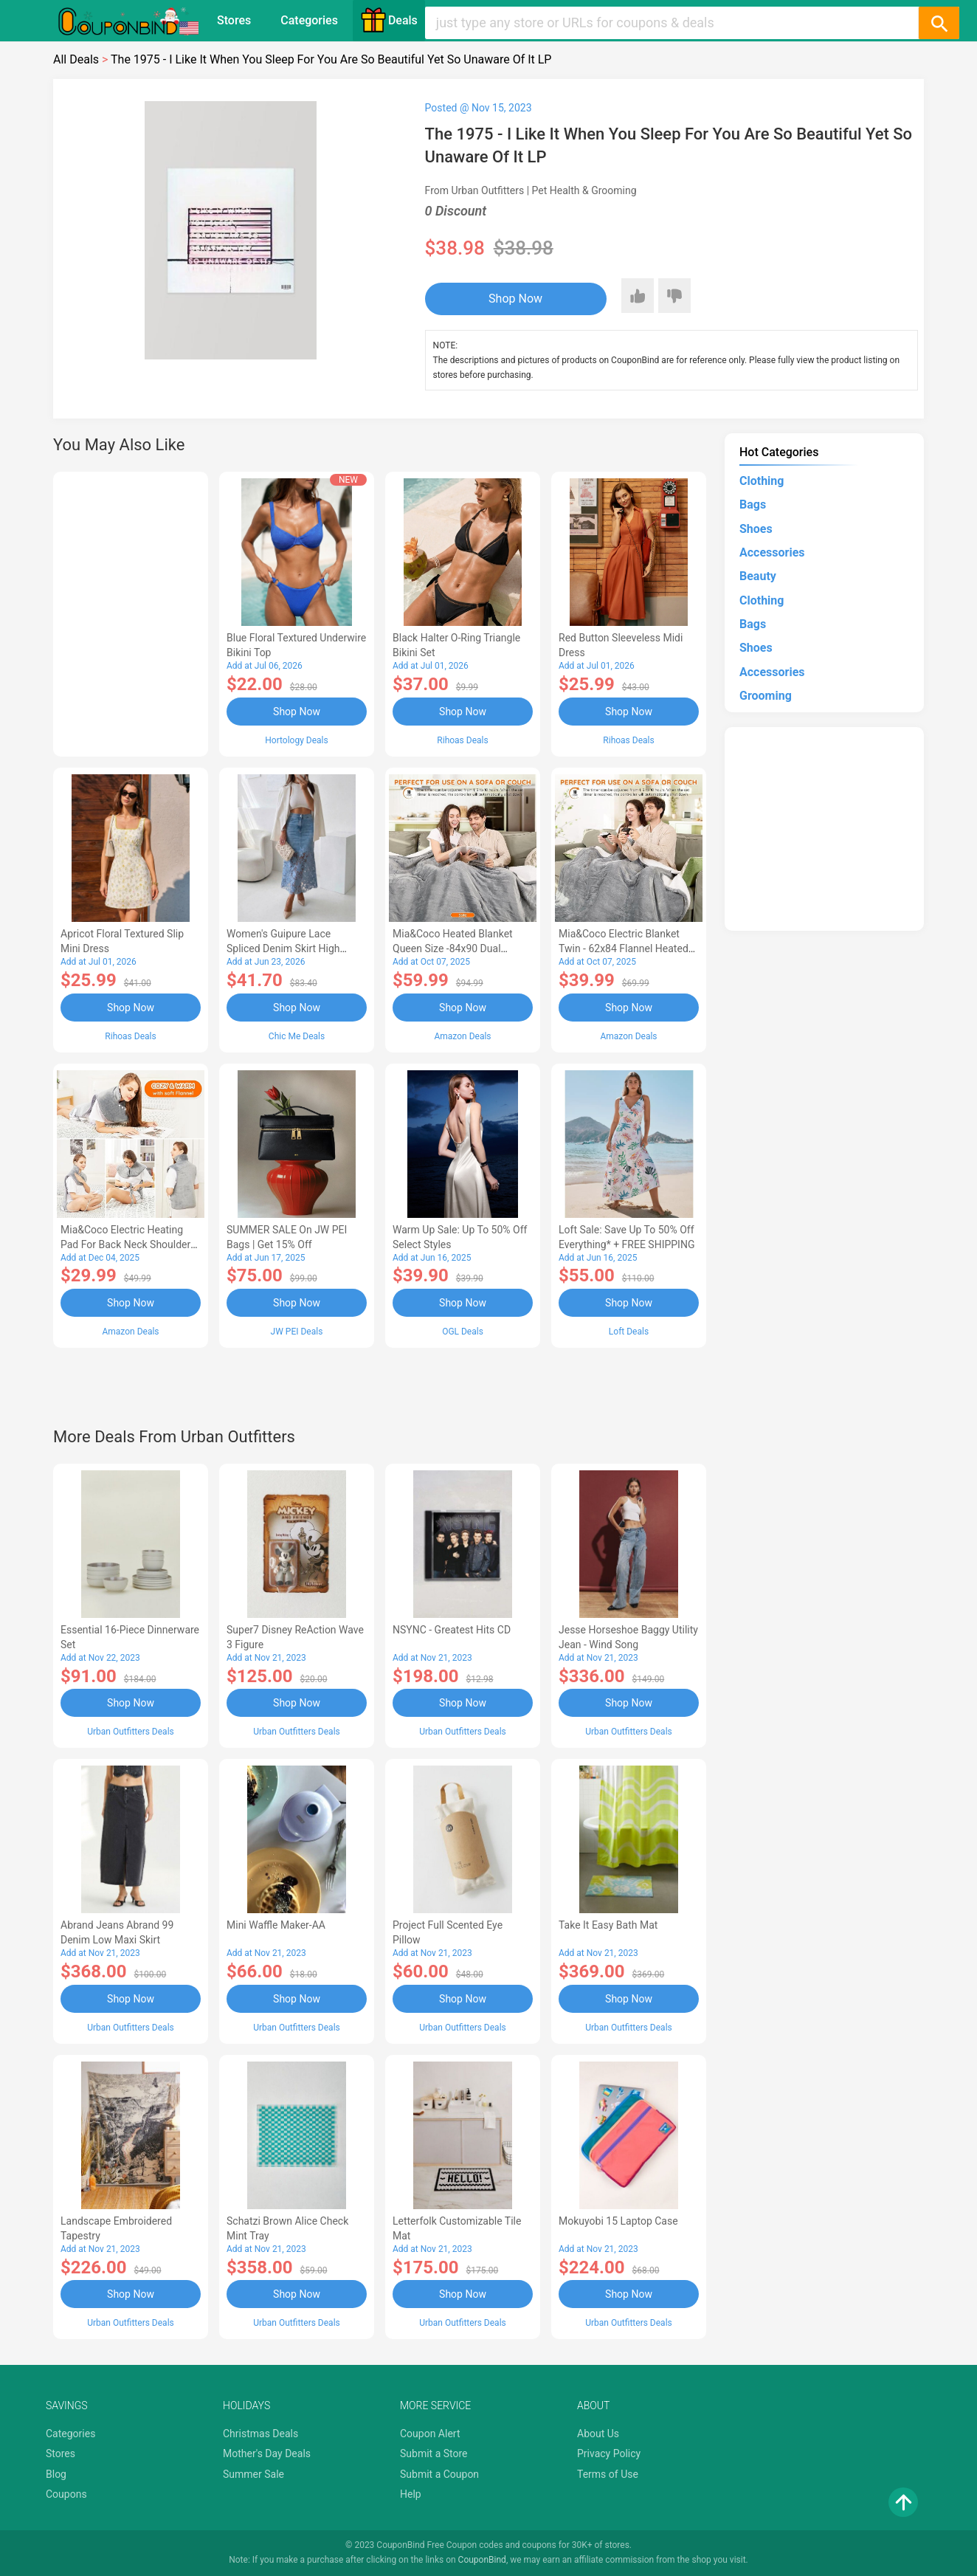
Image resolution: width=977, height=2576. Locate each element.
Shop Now (515, 299)
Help (410, 2494)
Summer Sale (253, 2474)
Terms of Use (607, 2474)
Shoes (756, 529)
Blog (56, 2474)
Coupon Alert (430, 2433)
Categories (309, 20)
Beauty (757, 576)
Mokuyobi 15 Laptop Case (618, 2221)
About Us (598, 2433)
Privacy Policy (609, 2453)
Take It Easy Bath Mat (608, 1925)
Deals (389, 20)
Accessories (771, 552)
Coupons (66, 2494)
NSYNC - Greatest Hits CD (452, 1630)
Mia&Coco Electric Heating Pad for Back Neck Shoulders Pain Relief (128, 1244)
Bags (752, 504)
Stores (234, 20)
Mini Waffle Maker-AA (276, 1925)
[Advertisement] (131, 612)
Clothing (761, 481)
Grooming (765, 696)
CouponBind (482, 2560)
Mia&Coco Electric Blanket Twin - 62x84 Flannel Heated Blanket (623, 948)
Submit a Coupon (439, 2474)
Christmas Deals (260, 2433)
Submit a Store (434, 2453)
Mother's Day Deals (267, 2453)
